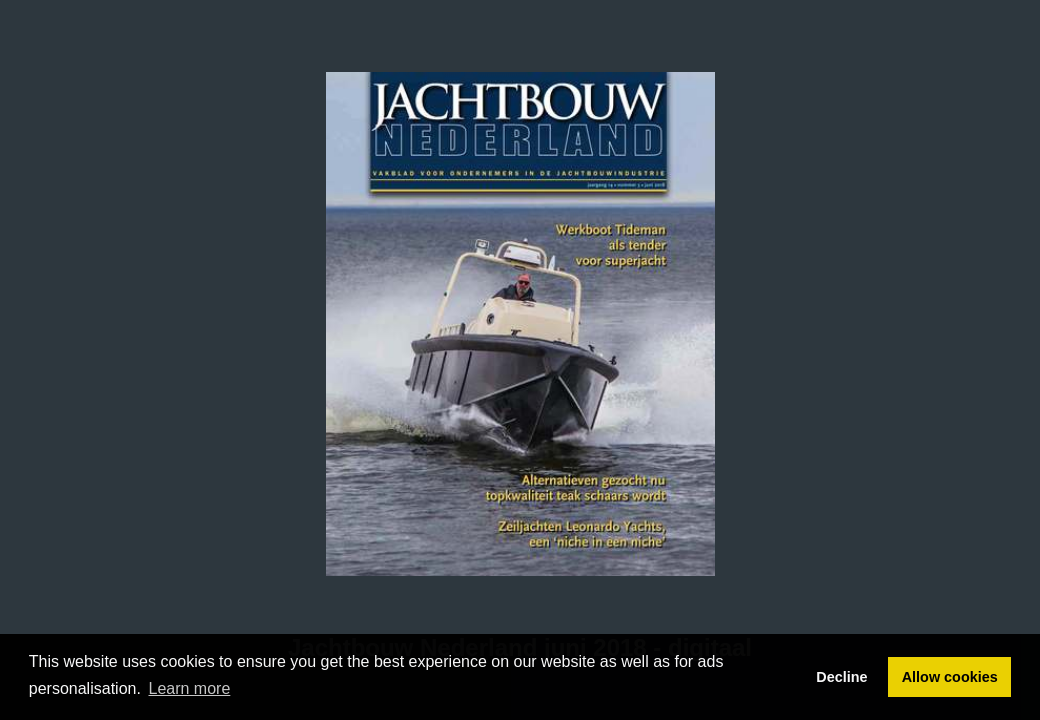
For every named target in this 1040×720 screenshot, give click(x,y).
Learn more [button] (190, 688)
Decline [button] (841, 677)
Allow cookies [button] (950, 677)
